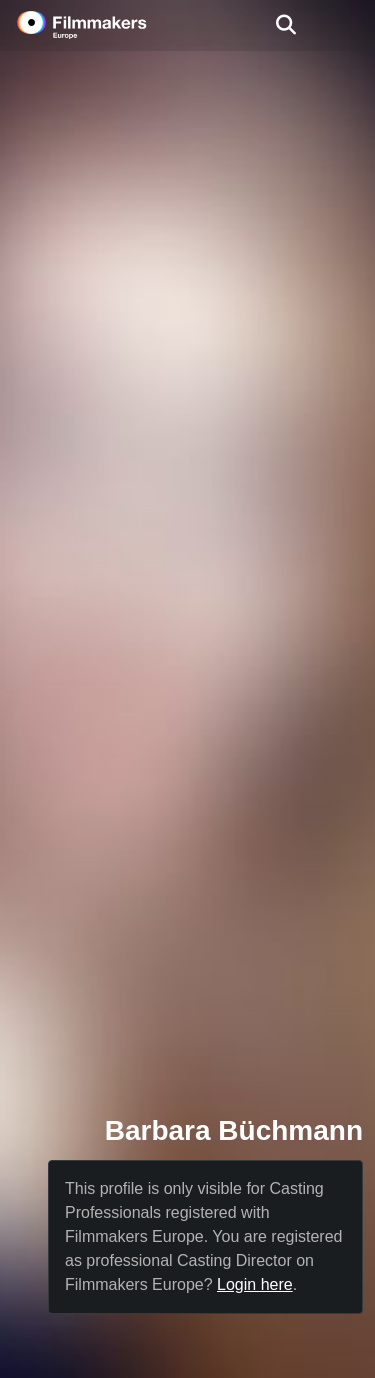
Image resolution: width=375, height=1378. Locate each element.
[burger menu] (345, 25)
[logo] (106, 25)
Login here (255, 1284)
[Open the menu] (285, 25)
